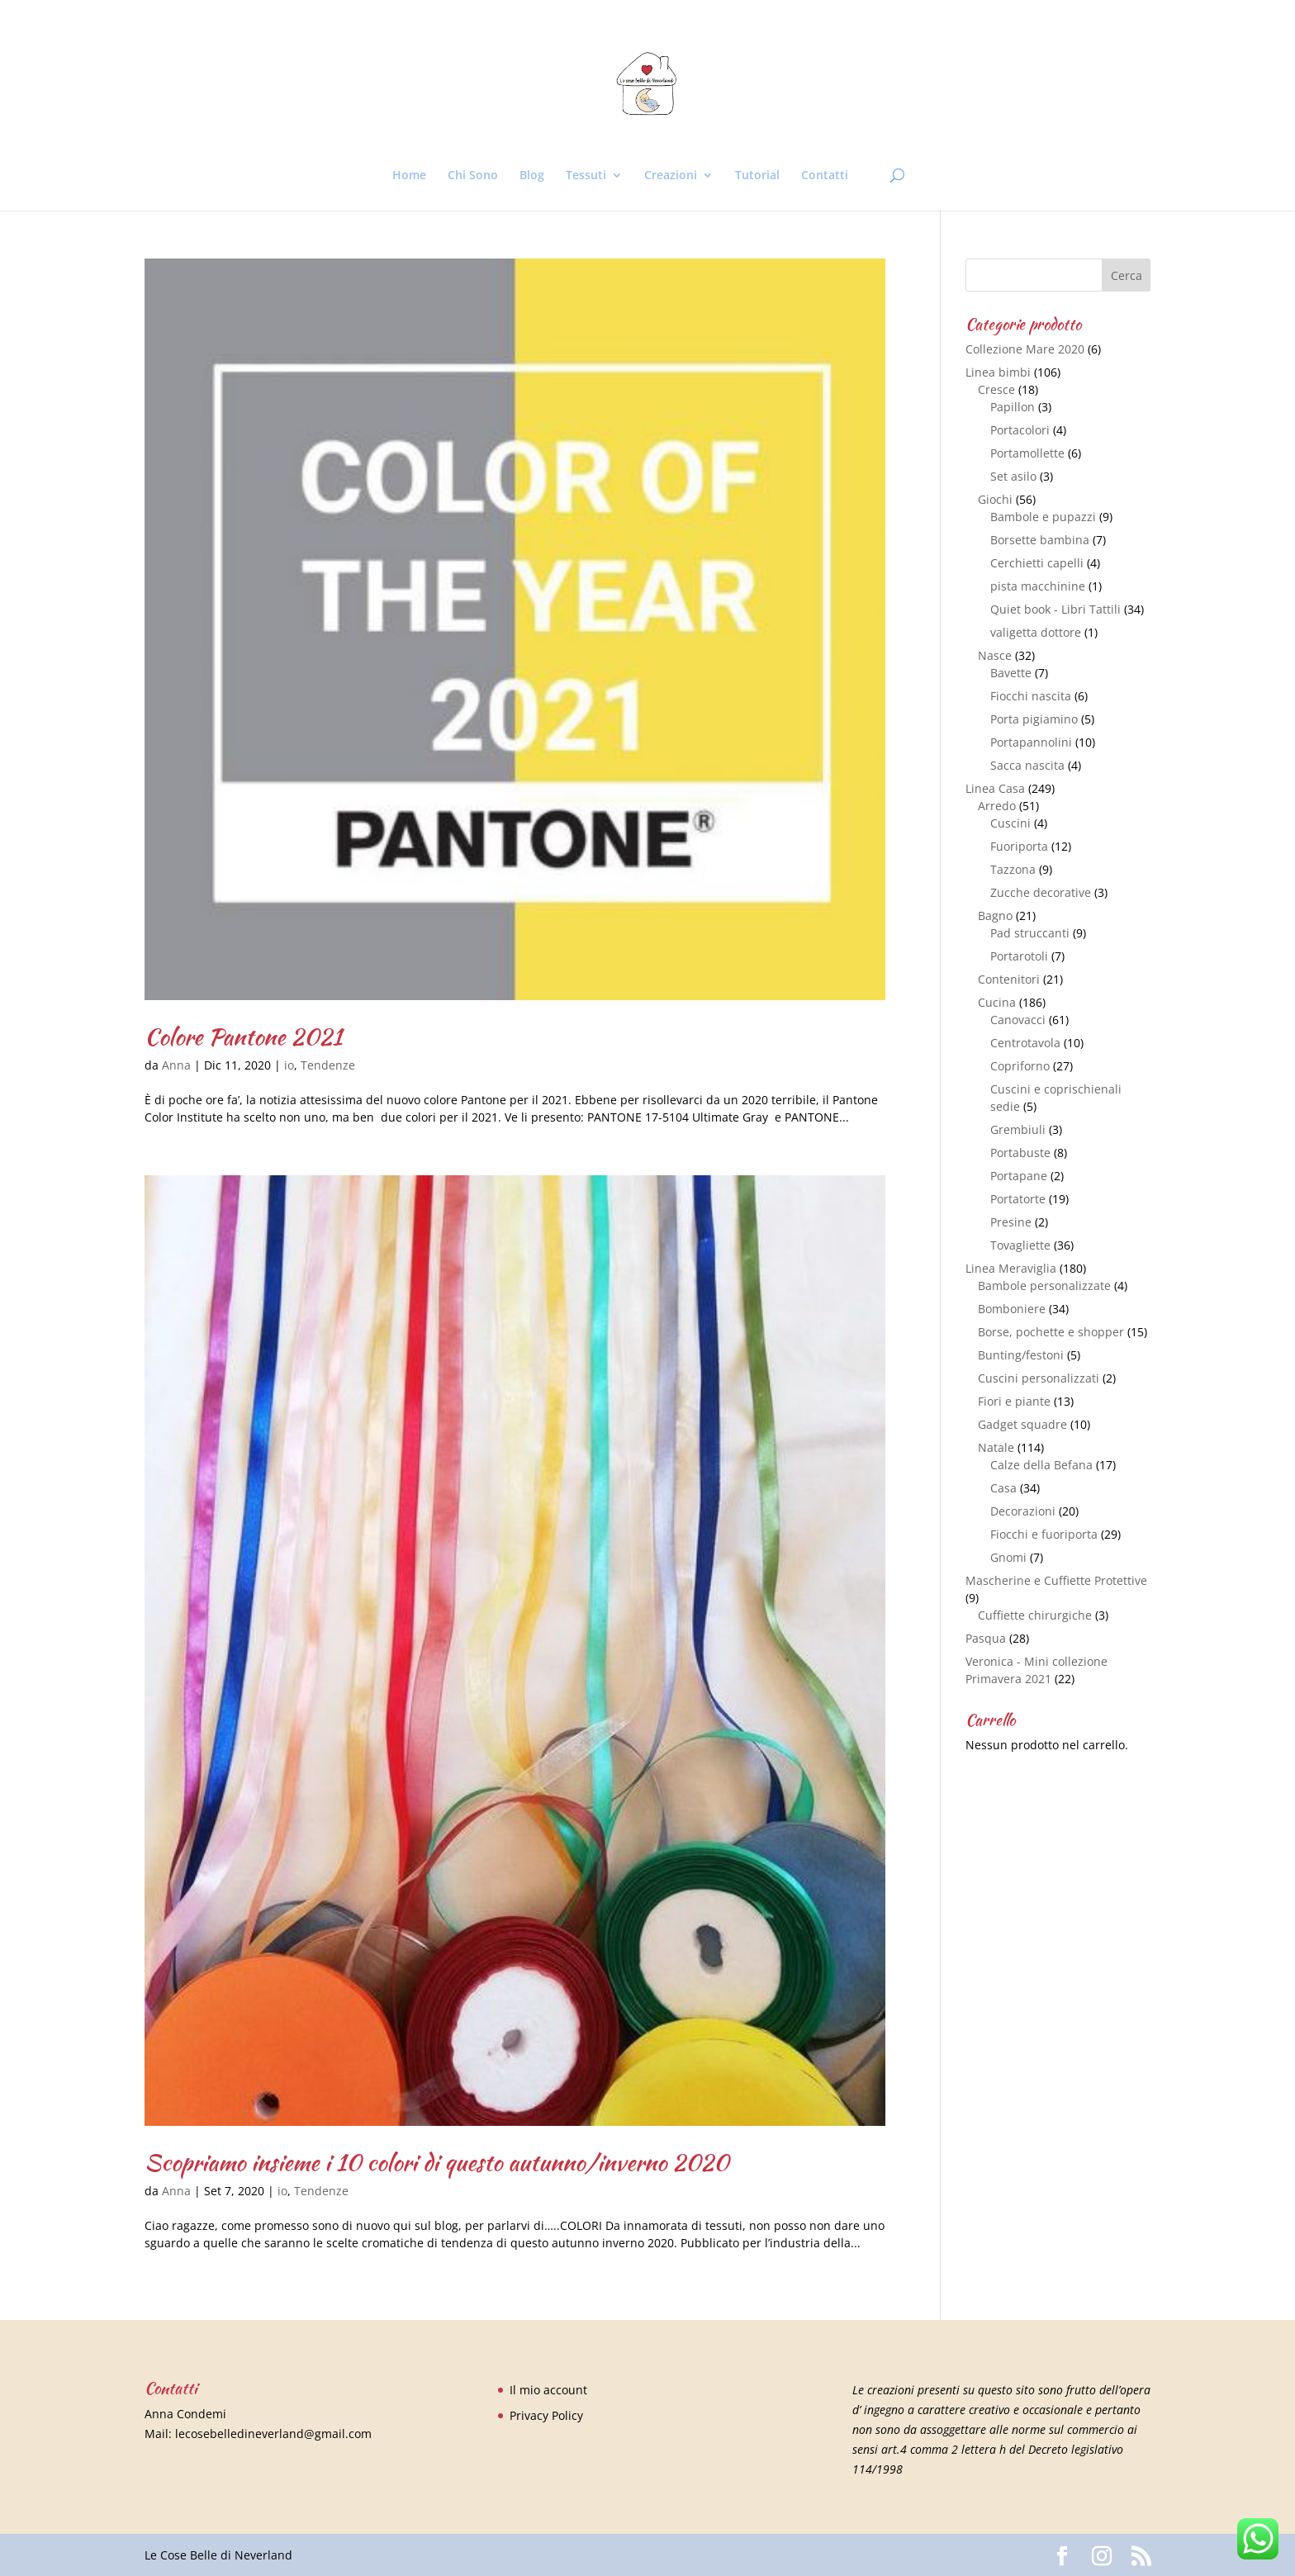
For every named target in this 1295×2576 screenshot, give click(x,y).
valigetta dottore (1035, 632)
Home (409, 176)
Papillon (1012, 407)
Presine (1011, 1222)
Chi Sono (473, 176)
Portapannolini (1031, 742)
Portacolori (1020, 430)
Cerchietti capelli (1037, 563)
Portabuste (1020, 1152)
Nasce (995, 655)
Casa (1003, 1488)
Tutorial (757, 176)
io (289, 1065)
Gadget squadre (1022, 1424)
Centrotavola (1025, 1043)
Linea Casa (995, 788)
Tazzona (1013, 869)
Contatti (824, 176)
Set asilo (1013, 476)
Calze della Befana (1041, 1465)
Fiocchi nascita (1030, 696)
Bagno (995, 915)
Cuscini (1010, 823)
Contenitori (1009, 979)
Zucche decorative (1040, 892)
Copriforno (1020, 1066)
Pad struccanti (1030, 933)
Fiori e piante (1014, 1401)
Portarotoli (1019, 956)
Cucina (997, 1002)
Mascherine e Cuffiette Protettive (1056, 1580)
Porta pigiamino (1034, 719)
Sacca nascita (1027, 765)
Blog (531, 176)
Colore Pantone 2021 (243, 1036)
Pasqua (985, 1638)
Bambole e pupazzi (1043, 516)
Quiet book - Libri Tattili (1055, 609)
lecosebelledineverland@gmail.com (273, 2433)
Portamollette (1027, 453)
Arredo (997, 806)
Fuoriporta (1019, 846)
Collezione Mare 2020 (1024, 349)
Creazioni (670, 176)
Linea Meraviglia (1010, 1268)
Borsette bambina (1039, 540)
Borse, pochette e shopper (1051, 1332)
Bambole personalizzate (1044, 1285)
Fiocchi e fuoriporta (1044, 1534)
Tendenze (328, 1065)
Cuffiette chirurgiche (1035, 1615)
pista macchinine (1037, 586)
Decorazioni (1022, 1511)
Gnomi (1008, 1557)
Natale (996, 1447)
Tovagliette (1020, 1245)
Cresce (996, 389)
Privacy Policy (546, 2415)
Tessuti (586, 176)
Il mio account (548, 2390)
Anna (176, 1065)
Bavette (1011, 673)
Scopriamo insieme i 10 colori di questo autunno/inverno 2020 (436, 2162)
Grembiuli (1018, 1129)
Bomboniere (1012, 1308)
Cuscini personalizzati (1038, 1378)
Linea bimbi (998, 372)
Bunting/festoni (1021, 1355)
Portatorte (1018, 1199)
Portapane (1018, 1176)
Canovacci (1018, 1019)
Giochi (995, 499)
